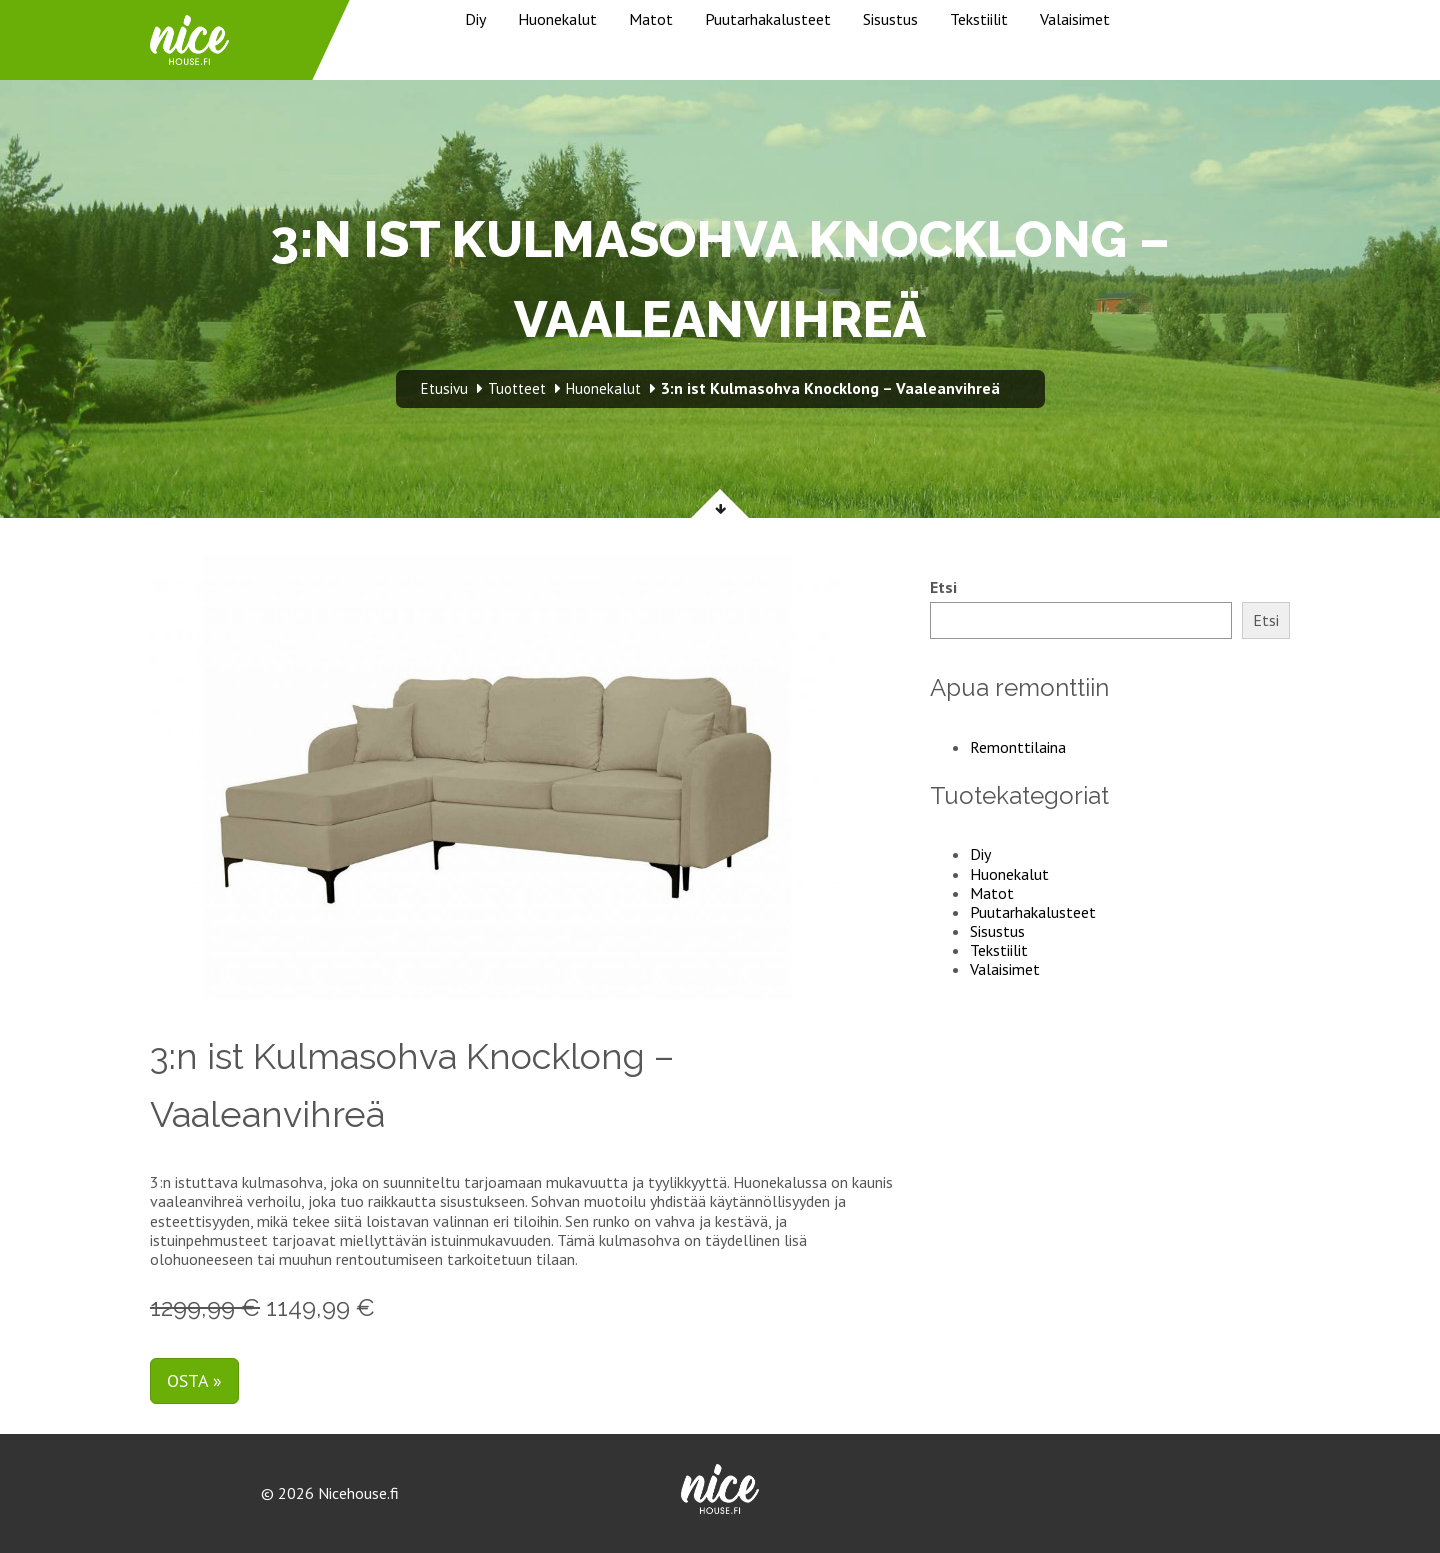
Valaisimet (1075, 19)
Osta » (194, 1380)
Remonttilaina (1018, 747)
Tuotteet (517, 388)
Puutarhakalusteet (768, 19)
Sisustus (890, 19)
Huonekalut (557, 19)
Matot (651, 19)
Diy (475, 19)
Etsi (943, 587)
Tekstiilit (979, 19)
